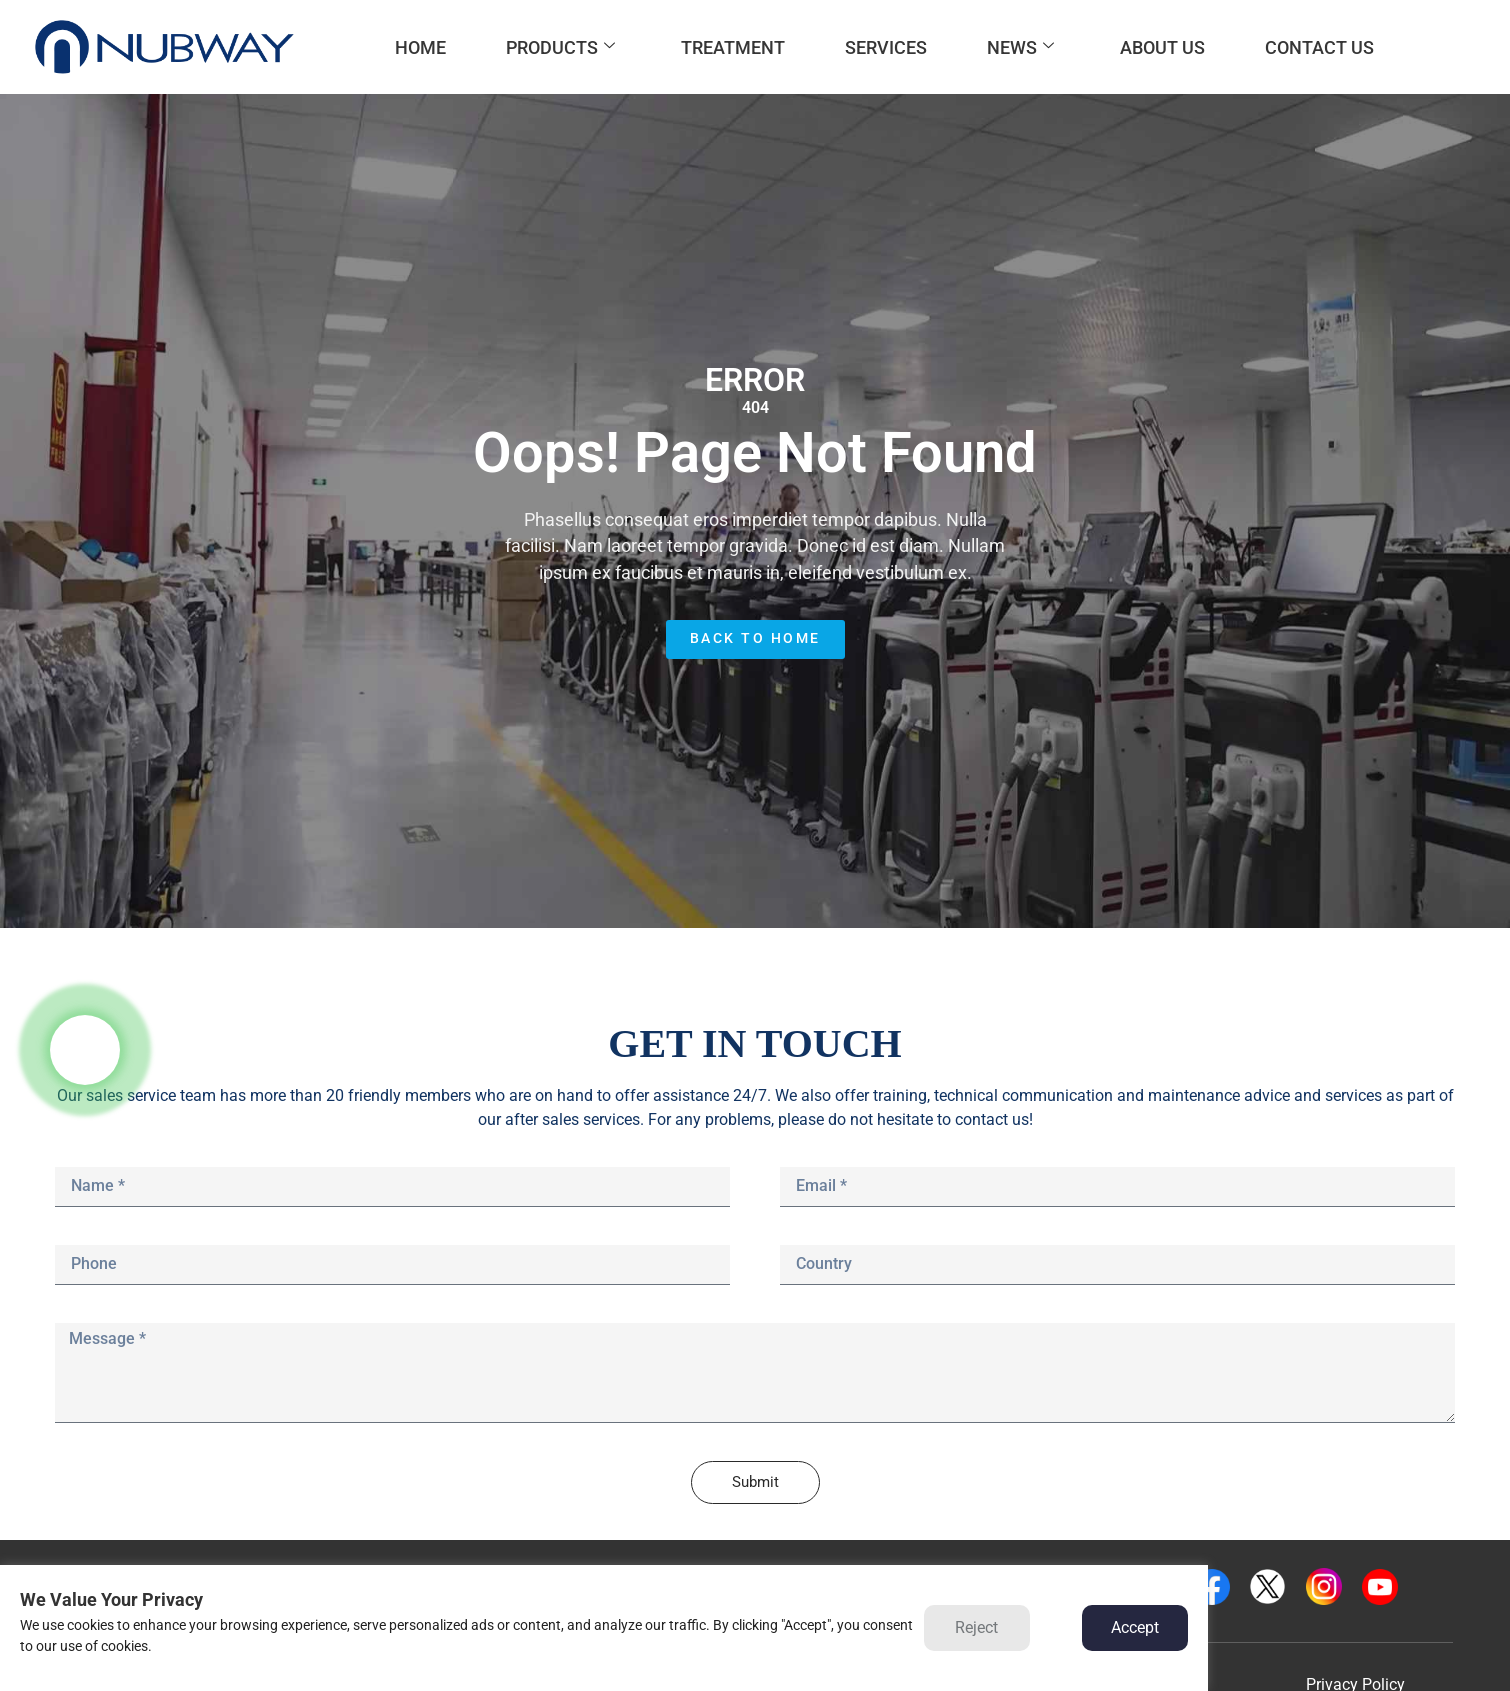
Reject (976, 1627)
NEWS (1020, 47)
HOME (420, 47)
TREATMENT (733, 47)
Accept (1135, 1627)
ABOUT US (1162, 47)
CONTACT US (1319, 47)
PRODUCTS (560, 47)
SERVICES (886, 47)
